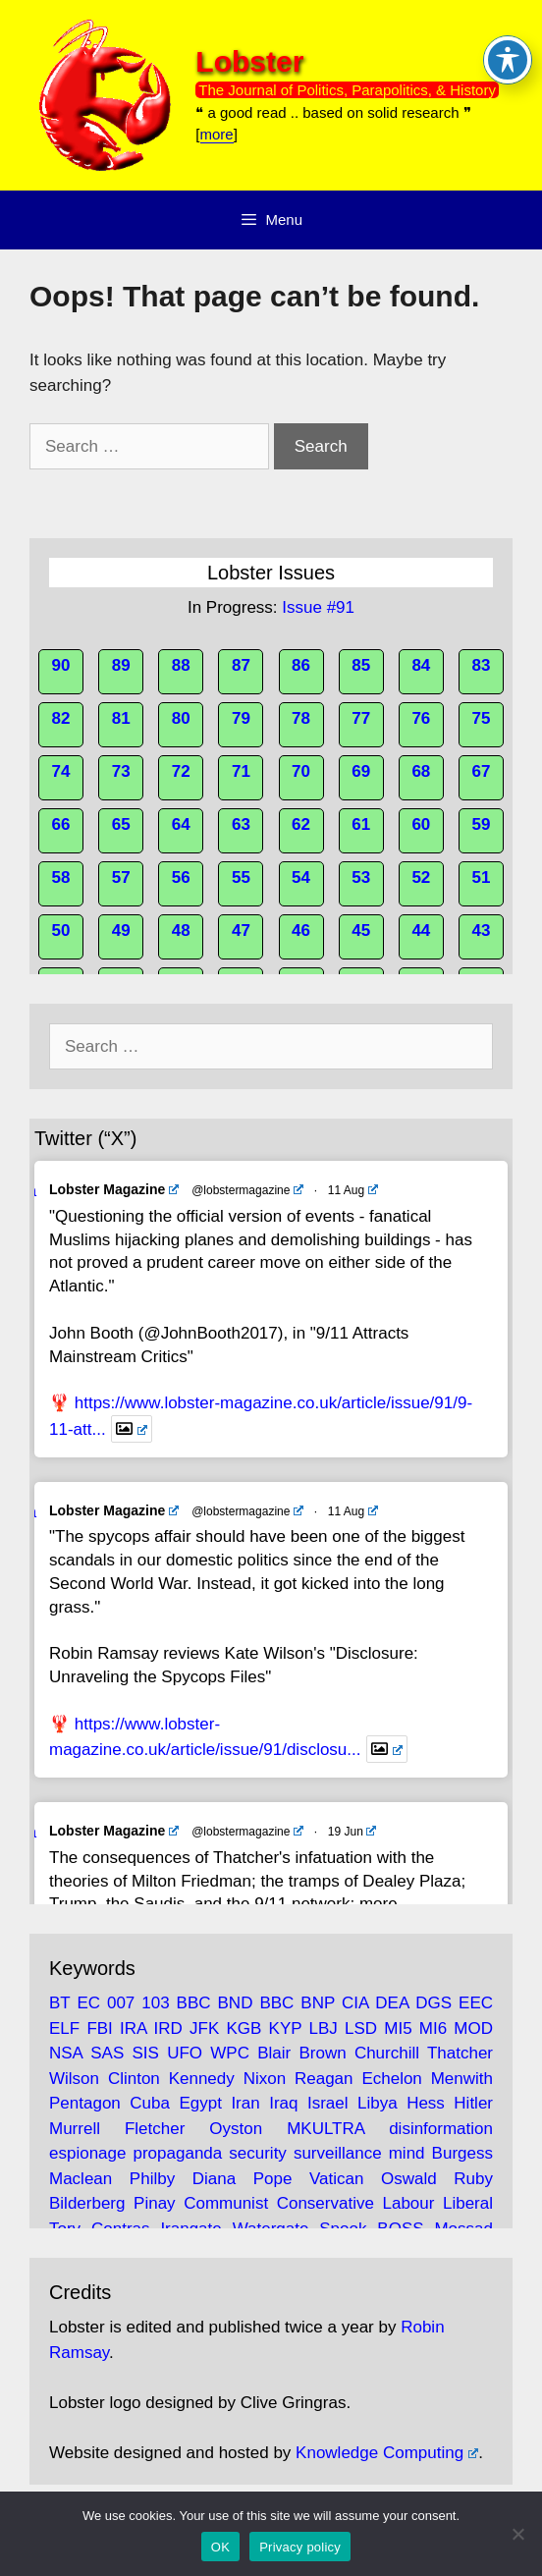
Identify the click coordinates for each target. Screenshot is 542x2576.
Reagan (324, 2078)
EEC (476, 2003)
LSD (361, 2028)
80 (181, 718)
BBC (194, 2003)
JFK (204, 2028)
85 (361, 665)
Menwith (462, 2078)
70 (301, 771)
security (258, 2153)
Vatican (336, 2178)
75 (481, 718)
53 (361, 877)
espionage (87, 2153)
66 (61, 824)
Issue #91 (318, 607)
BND (235, 2003)
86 (301, 665)
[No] (517, 2534)
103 (155, 2003)
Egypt (200, 2103)
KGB (244, 2028)
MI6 (433, 2028)
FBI (99, 2028)
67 (481, 771)
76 (420, 718)
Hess (425, 2103)
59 (481, 824)
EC (88, 2003)
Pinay (155, 2203)
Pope (273, 2178)
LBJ (323, 2028)
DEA (391, 2003)
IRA (133, 2028)
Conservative (325, 2203)
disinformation (441, 2128)
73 (121, 771)
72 (181, 771)
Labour (408, 2203)
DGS (433, 2003)
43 (481, 930)
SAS (107, 2053)
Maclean (80, 2178)
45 (361, 930)
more (217, 134)
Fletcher (155, 2128)
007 (121, 2003)
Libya (377, 2103)
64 (181, 824)
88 (181, 665)
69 (361, 771)
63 (241, 824)
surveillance (338, 2153)
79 (241, 718)
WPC (229, 2053)
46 (301, 930)
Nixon (265, 2078)
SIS (146, 2053)
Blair (274, 2053)
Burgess (462, 2153)
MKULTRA (325, 2128)
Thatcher (460, 2053)
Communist (226, 2203)
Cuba (150, 2103)
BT (59, 2003)
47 (241, 930)
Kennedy (202, 2078)
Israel (328, 2103)
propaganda (178, 2153)
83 (481, 665)
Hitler (473, 2103)
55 (241, 877)
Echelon (391, 2078)
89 (121, 665)
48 (181, 930)
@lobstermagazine (247, 1190)
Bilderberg (87, 2203)
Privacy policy (300, 2547)
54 (301, 877)
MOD (473, 2028)
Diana (214, 2178)
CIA (355, 2003)
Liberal (468, 2203)
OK (220, 2547)
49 (121, 930)
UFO (184, 2053)
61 (361, 824)
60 (420, 824)
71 (241, 771)
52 (420, 877)
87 (241, 665)
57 (121, 877)
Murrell (74, 2128)
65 (121, 824)
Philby (152, 2178)
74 (61, 771)
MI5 (397, 2028)
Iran (245, 2103)
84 (420, 665)
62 (301, 824)
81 (121, 718)
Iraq (283, 2103)
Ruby (473, 2178)
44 (420, 930)
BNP (317, 2003)
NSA (65, 2053)
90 (61, 665)
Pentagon (85, 2103)
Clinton (134, 2078)
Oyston (235, 2128)
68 (420, 771)
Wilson (74, 2078)
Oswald (409, 2178)
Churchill (386, 2053)
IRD (168, 2028)
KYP (285, 2028)
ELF (64, 2028)
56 (181, 877)
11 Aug (353, 1190)
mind (407, 2153)
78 (301, 718)
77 (361, 718)
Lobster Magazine (114, 1189)
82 (61, 718)
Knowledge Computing (387, 2452)
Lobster (249, 61)
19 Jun (352, 1831)
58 (61, 877)
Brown (322, 2053)
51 (481, 877)
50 (61, 930)
